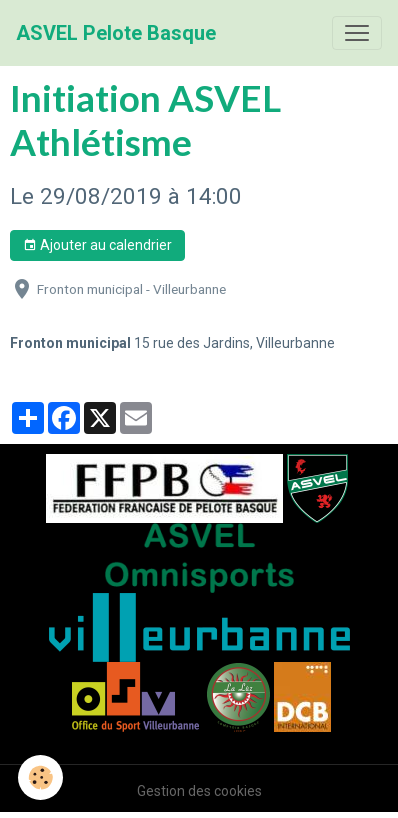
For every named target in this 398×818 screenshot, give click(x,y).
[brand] (116, 33)
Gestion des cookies (199, 791)
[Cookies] (40, 777)
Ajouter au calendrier (97, 246)
